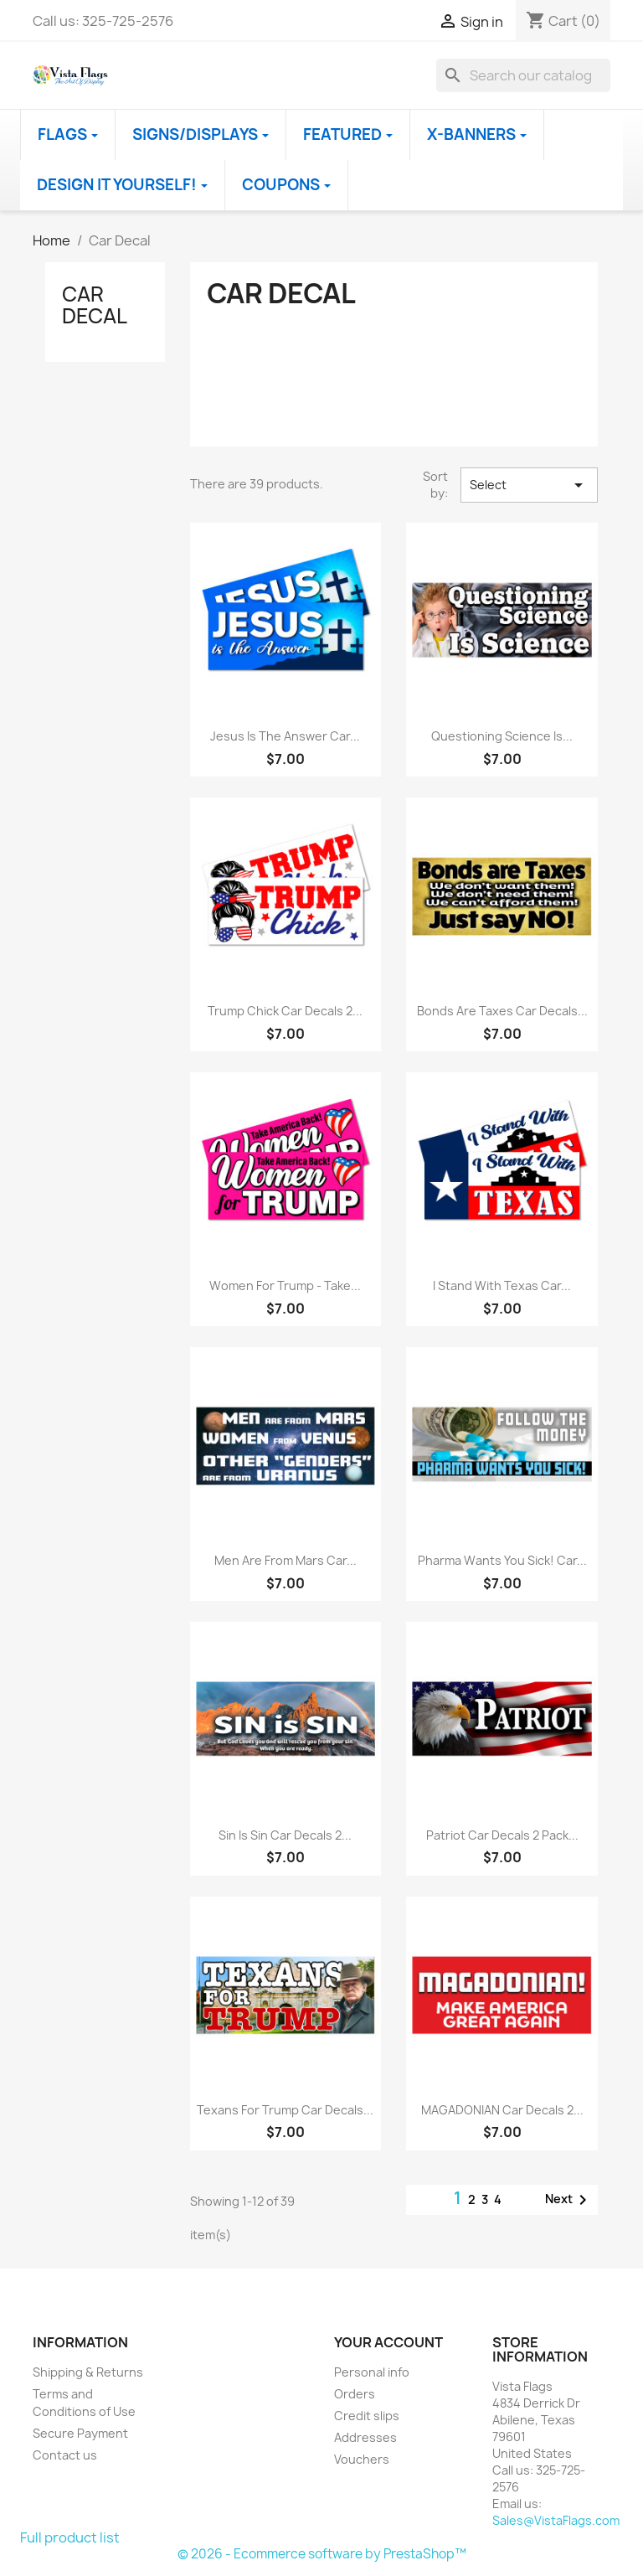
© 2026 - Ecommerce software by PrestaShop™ (321, 2554)
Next (569, 2200)
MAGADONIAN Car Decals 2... (502, 2110)
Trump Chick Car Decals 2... (285, 1011)
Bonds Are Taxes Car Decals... (502, 1011)
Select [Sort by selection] (529, 485)
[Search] (523, 75)
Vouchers (361, 2459)
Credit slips (366, 2416)
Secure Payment (80, 2433)
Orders (354, 2394)
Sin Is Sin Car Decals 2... (285, 1835)
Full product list (70, 2537)
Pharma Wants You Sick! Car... (502, 1560)
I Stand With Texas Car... (502, 1285)
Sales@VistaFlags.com (556, 2520)
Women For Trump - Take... (285, 1285)
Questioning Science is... (502, 736)
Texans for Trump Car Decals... (285, 2110)
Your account (388, 2342)
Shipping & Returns (88, 2372)
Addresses (365, 2437)
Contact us (65, 2455)
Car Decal (94, 305)
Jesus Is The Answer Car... (285, 736)
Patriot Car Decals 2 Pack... (502, 1835)
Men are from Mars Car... (285, 1560)
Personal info (371, 2372)
